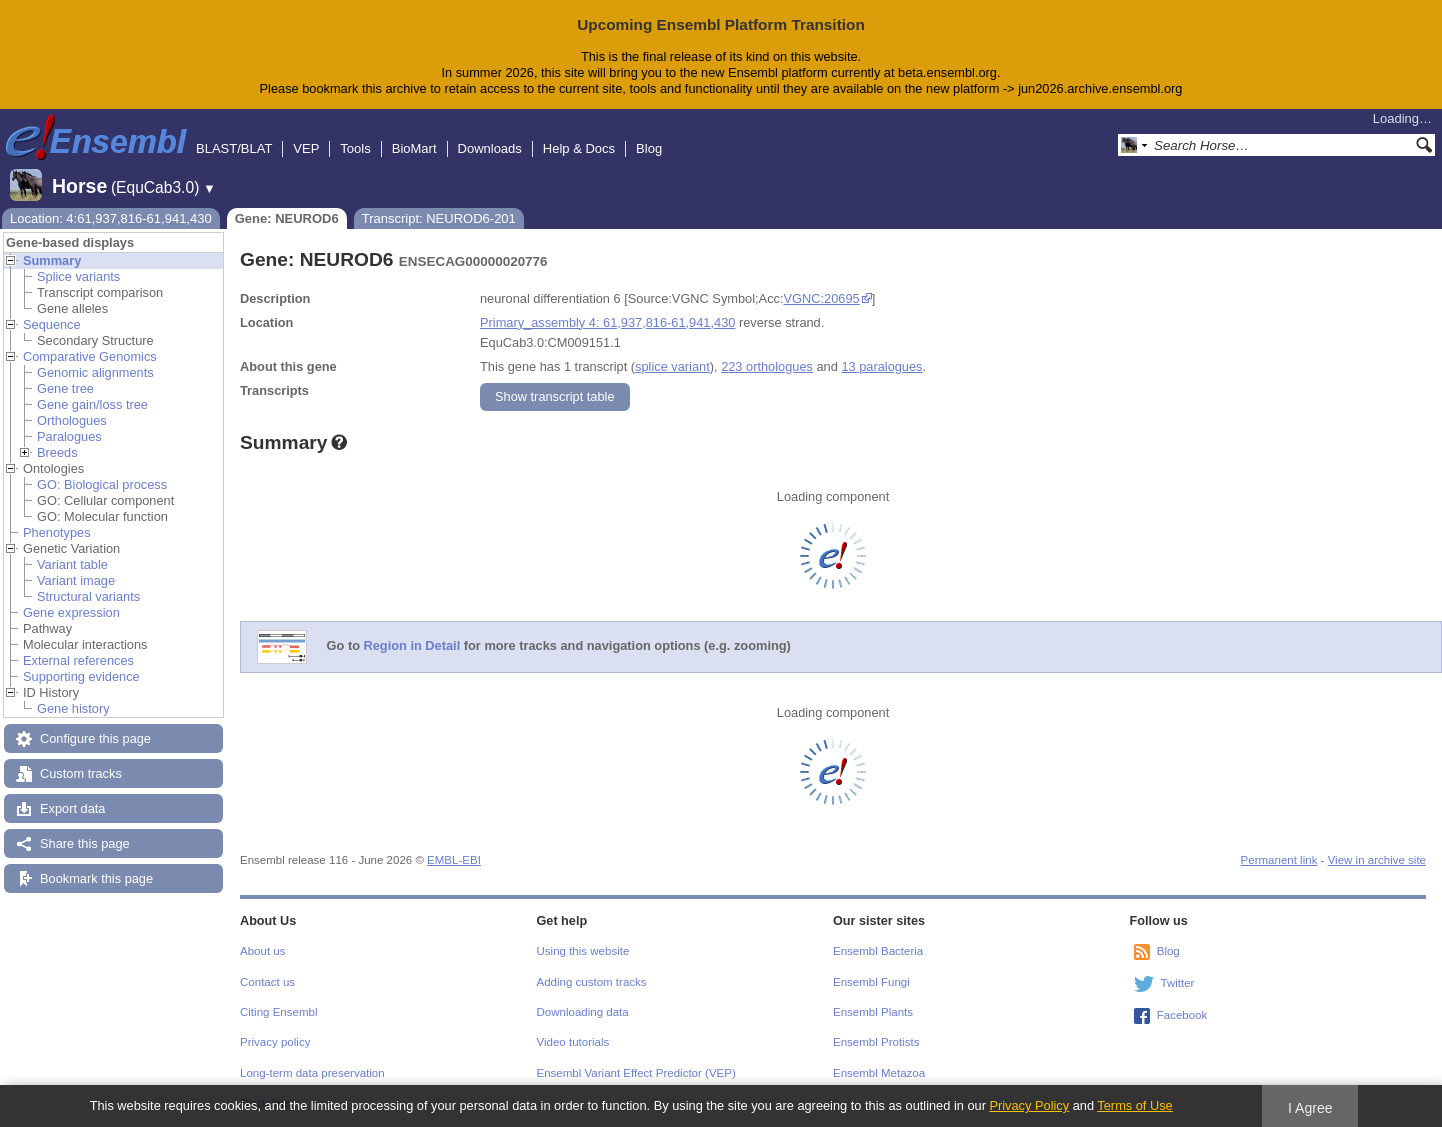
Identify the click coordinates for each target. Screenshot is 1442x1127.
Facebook (1182, 1015)
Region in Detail (412, 645)
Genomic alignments (95, 372)
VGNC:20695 (822, 298)
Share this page (85, 843)
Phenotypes (57, 532)
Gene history (73, 708)
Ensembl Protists (876, 1042)
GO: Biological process (102, 484)
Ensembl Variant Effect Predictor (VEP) (636, 1073)
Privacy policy (275, 1042)
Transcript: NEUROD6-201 (439, 218)
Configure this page (95, 738)
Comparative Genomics (90, 356)
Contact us (267, 982)
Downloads (490, 148)
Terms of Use (1134, 1105)
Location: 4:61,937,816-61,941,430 (111, 218)
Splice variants (78, 276)
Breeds (57, 452)
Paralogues (69, 436)
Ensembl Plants (873, 1012)
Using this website (583, 951)
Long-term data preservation (312, 1073)
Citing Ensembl (278, 1012)
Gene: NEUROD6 (287, 218)
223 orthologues (767, 366)
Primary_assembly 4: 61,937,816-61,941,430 (607, 322)
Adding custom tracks (592, 982)
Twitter (1178, 983)
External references (78, 660)
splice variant (672, 366)
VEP (306, 148)
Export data (72, 808)
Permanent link (1279, 860)
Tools (355, 148)
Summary (52, 260)
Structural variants (88, 596)
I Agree (1310, 1108)
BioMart (414, 148)
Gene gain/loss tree (92, 404)
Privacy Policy (1029, 1105)
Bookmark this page (96, 878)
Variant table (72, 564)
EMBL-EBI (454, 860)
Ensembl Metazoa (879, 1073)
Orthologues (72, 420)
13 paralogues (881, 366)
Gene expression (71, 612)
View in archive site (1377, 860)
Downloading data (583, 1012)
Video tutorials (573, 1042)
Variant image (76, 580)
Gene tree (65, 388)
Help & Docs (579, 148)
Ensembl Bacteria (878, 951)
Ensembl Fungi (871, 982)
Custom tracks (81, 773)
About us (262, 951)
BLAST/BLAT (234, 148)
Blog (649, 148)
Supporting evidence (81, 676)
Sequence (52, 324)
